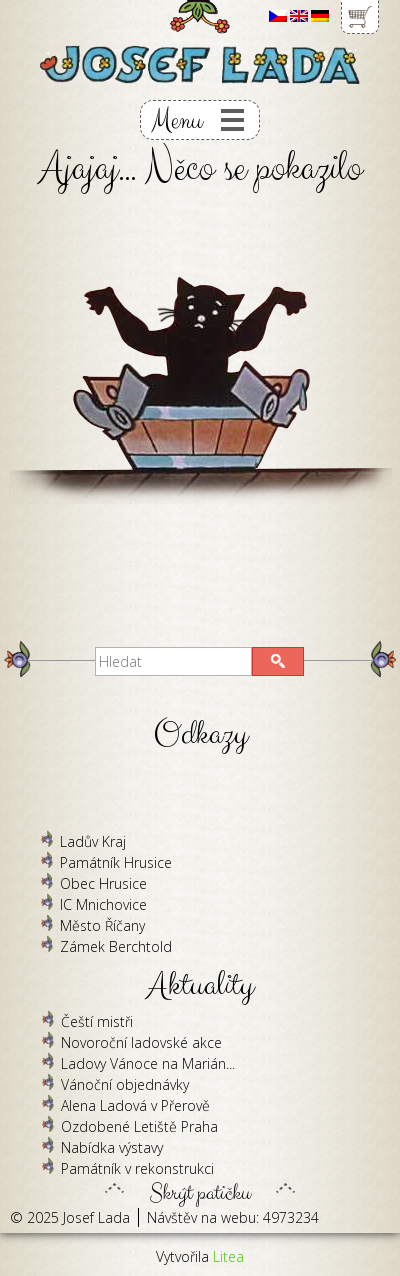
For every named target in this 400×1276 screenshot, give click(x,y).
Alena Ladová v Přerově (135, 1105)
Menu (176, 120)
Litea (228, 1256)
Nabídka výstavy (112, 1147)
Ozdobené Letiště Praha (139, 1126)
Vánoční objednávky (125, 1084)
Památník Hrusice (116, 862)
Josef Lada (96, 1217)
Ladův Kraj (93, 841)
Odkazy (200, 734)
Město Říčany (102, 925)
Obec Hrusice (103, 883)
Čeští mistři (97, 1021)
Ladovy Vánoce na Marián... (148, 1063)
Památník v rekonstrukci (137, 1168)
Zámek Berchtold (116, 946)
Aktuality (200, 985)
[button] (278, 661)
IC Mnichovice (103, 904)
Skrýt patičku (200, 1188)
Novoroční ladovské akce (141, 1042)
